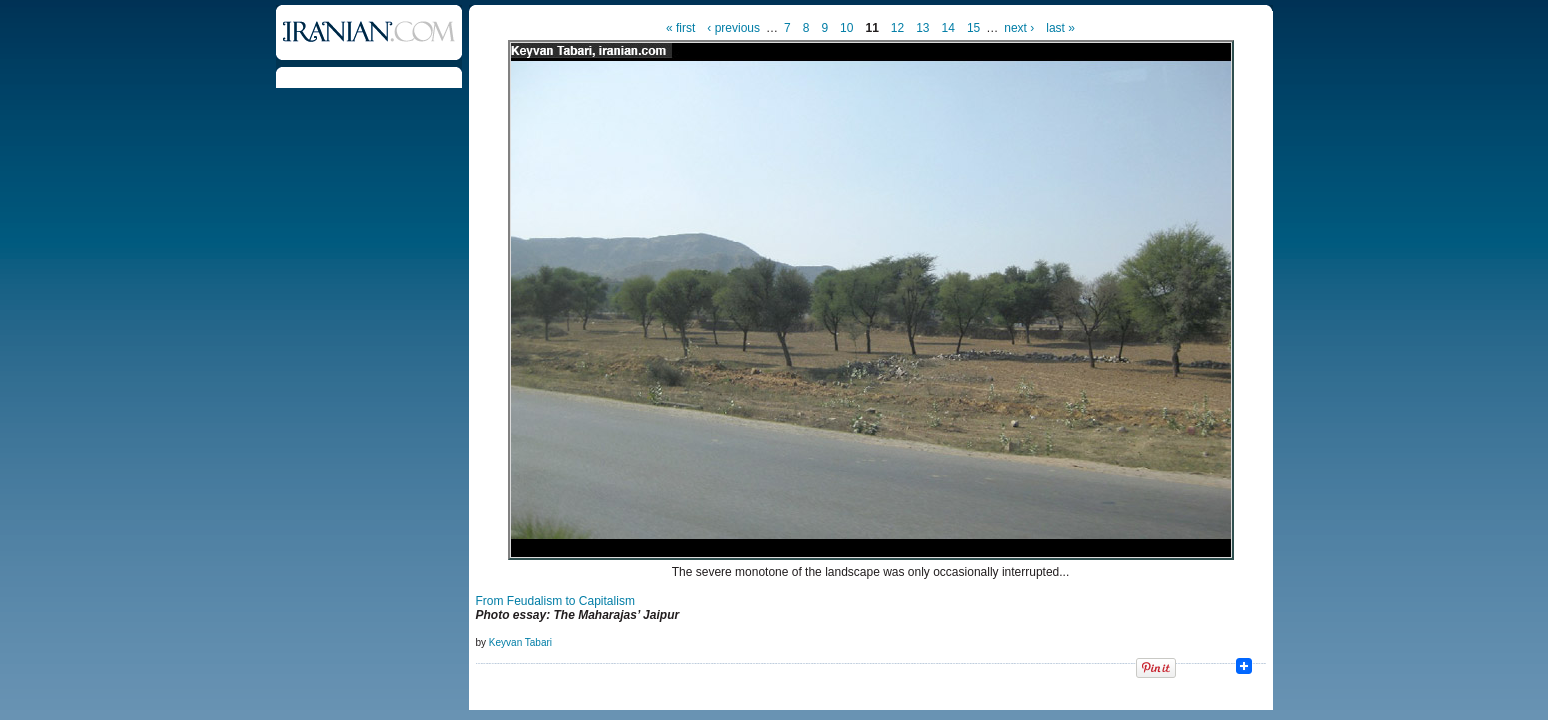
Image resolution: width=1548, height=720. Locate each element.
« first (680, 28)
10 (846, 28)
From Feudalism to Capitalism (555, 601)
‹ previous (733, 28)
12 (897, 28)
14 (948, 28)
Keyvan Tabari (520, 642)
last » (1060, 28)
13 (922, 28)
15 (973, 28)
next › (1019, 28)
